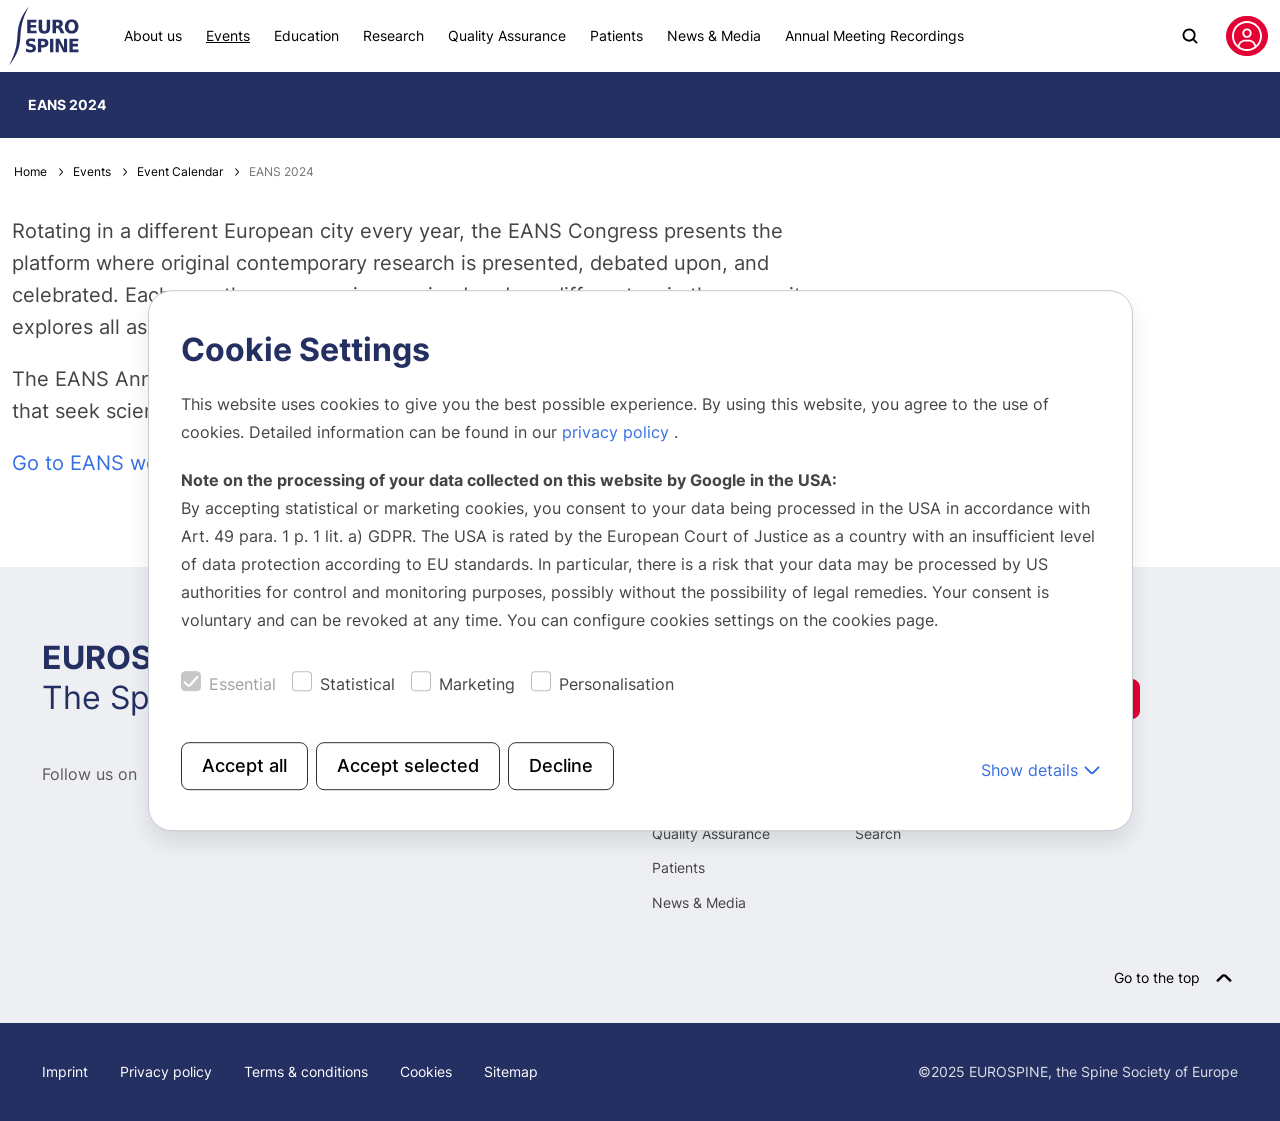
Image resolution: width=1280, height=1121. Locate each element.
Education (306, 35)
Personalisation (616, 684)
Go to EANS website (108, 463)
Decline (561, 765)
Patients (616, 35)
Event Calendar (180, 171)
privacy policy (618, 432)
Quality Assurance (507, 35)
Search (878, 833)
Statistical (357, 684)
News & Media (714, 35)
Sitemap (511, 1071)
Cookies (426, 1071)
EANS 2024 (67, 104)
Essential (242, 684)
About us (153, 35)
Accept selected (408, 765)
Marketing (477, 684)
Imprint (65, 1071)
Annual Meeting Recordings (874, 35)
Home (30, 171)
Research (393, 35)
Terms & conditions (306, 1071)
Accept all (244, 765)
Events (228, 35)
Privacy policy (166, 1071)
